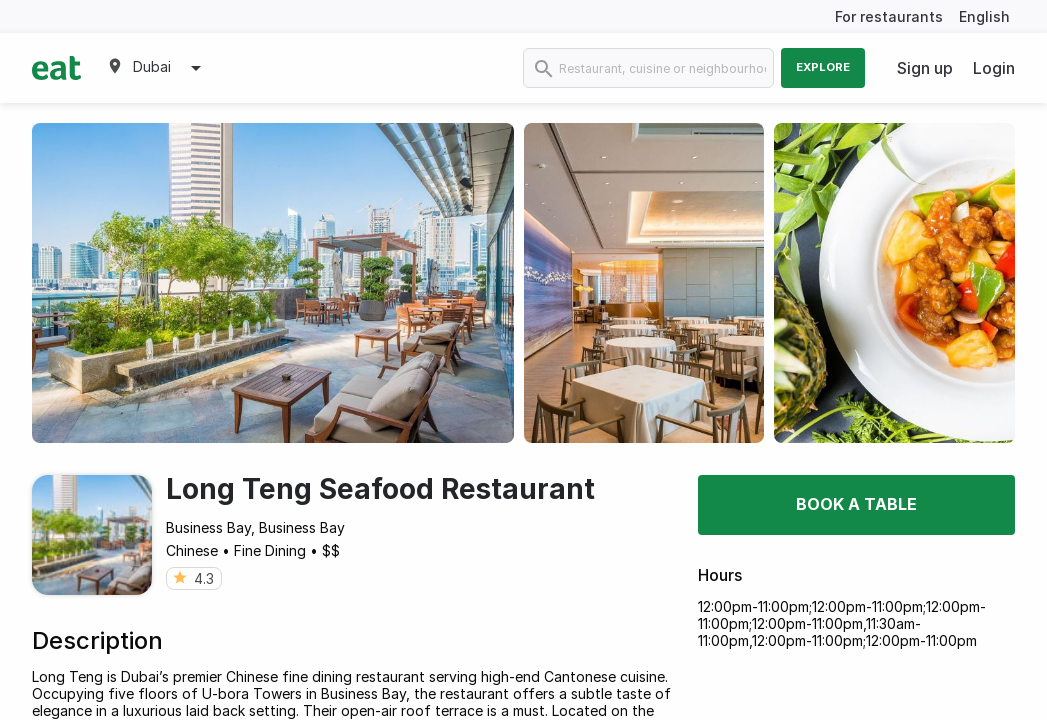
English (984, 16)
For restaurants (889, 16)
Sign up (925, 68)
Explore (823, 67)
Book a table (856, 504)
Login (994, 68)
